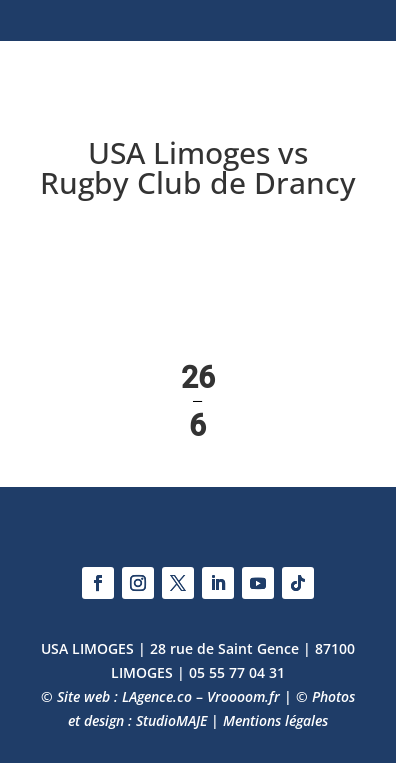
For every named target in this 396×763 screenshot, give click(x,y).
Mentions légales (275, 720)
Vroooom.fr (243, 696)
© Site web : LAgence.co (116, 696)
